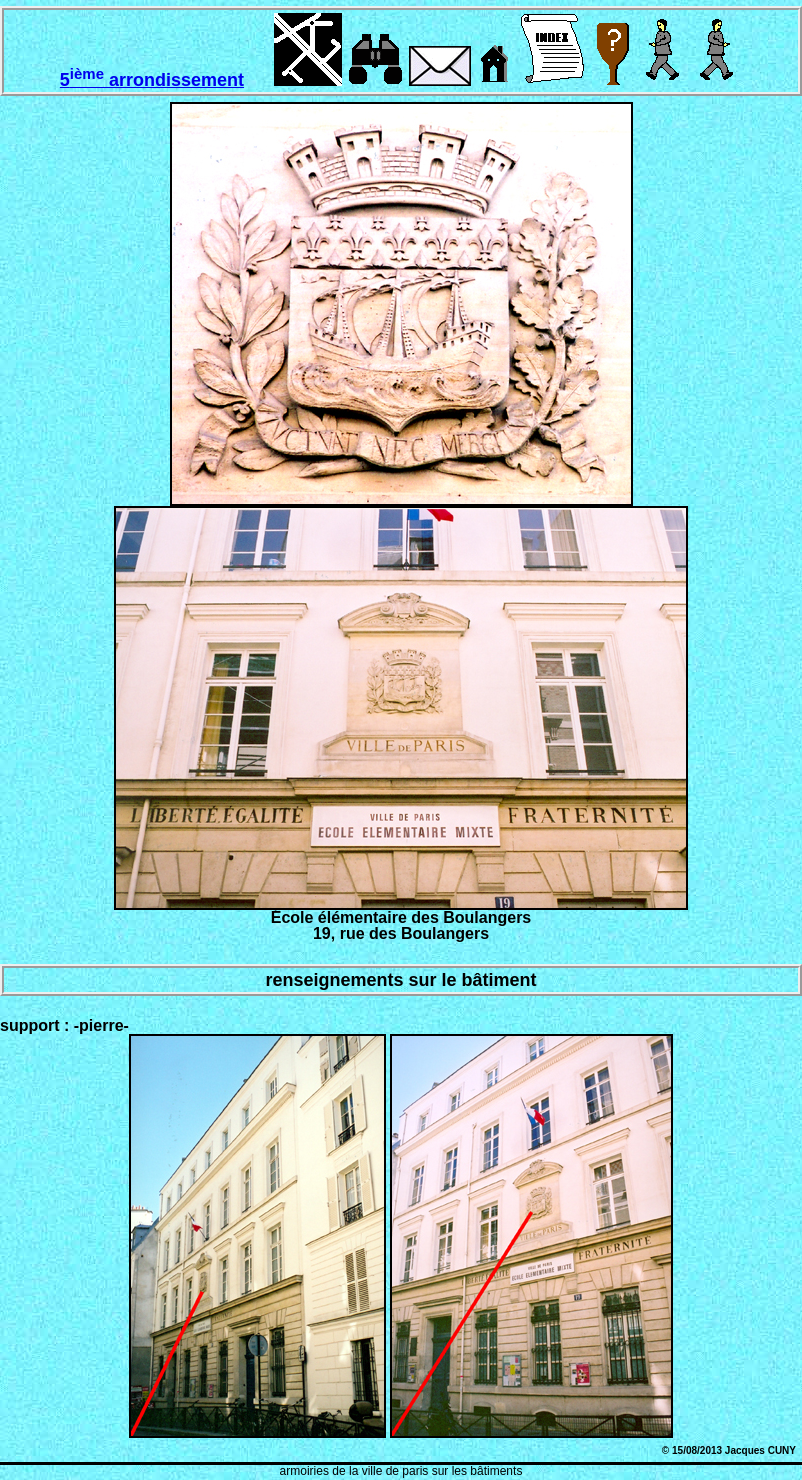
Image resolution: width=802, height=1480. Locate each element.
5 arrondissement (152, 80)
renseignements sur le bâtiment (400, 980)
